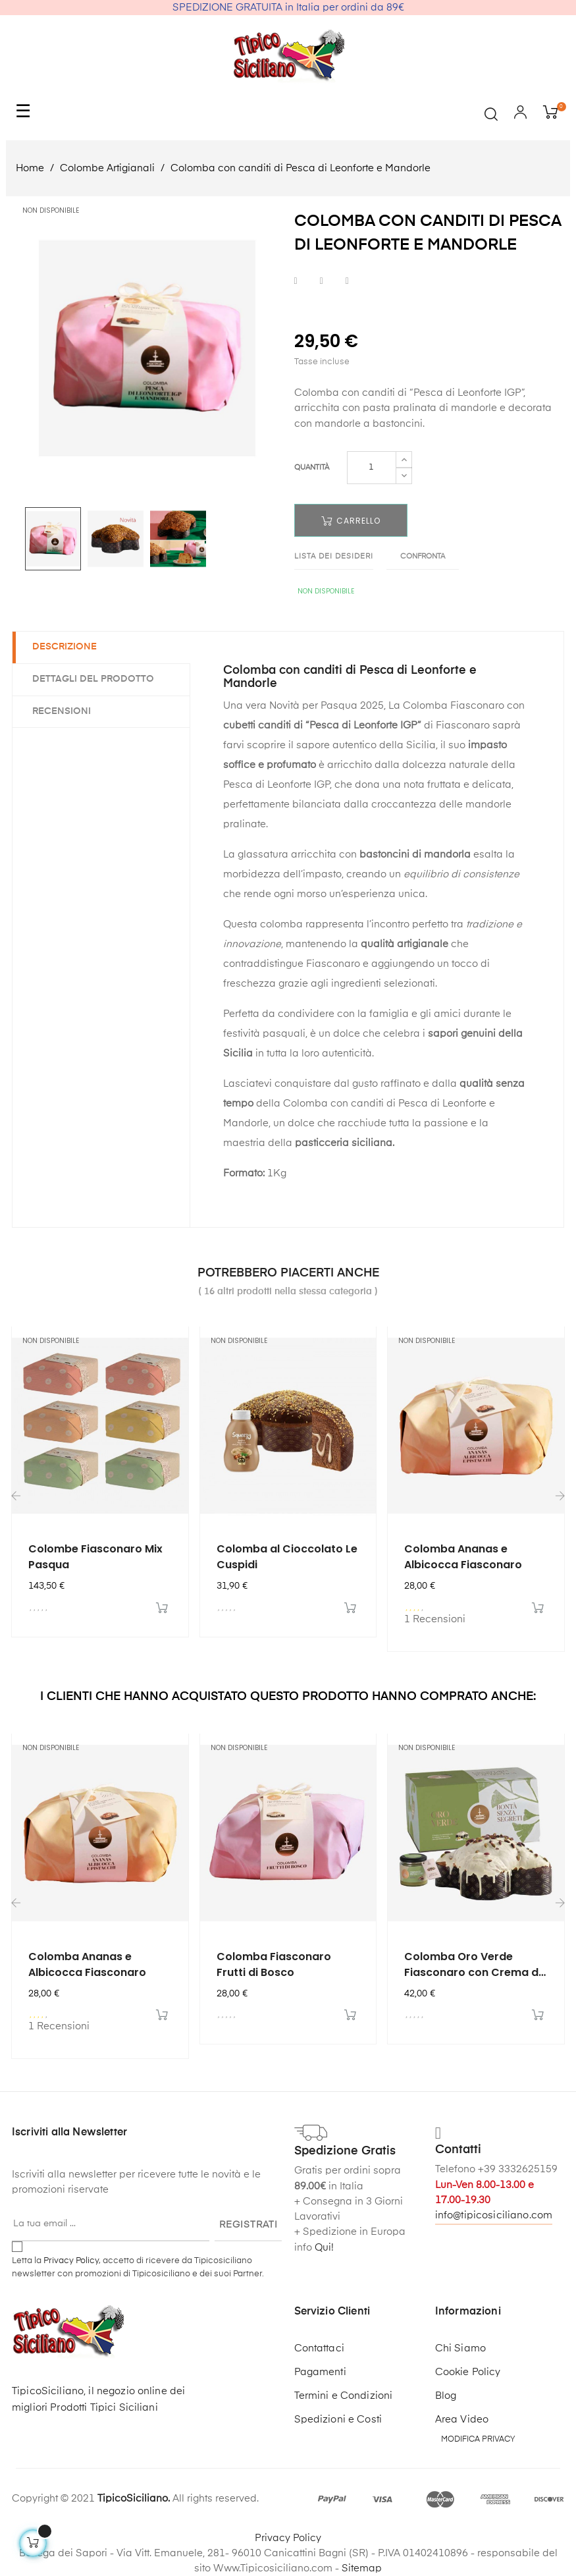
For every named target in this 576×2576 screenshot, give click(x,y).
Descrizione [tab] (64, 646)
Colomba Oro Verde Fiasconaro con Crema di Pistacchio (472, 1965)
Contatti (458, 2150)
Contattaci (319, 2348)
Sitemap (362, 2568)
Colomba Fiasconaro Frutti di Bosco (274, 1964)
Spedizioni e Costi (338, 2420)
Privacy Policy (71, 2261)
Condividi (296, 280)
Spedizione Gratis (345, 2151)
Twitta (321, 280)
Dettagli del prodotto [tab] (93, 679)
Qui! (324, 2248)
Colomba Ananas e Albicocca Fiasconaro (463, 1556)
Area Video (461, 2420)
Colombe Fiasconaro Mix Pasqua (95, 1556)
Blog (446, 2396)
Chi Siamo (460, 2348)
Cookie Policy (468, 2372)
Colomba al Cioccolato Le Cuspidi (287, 1556)
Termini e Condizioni (343, 2396)
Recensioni (61, 711)
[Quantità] (371, 467)
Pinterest (347, 280)
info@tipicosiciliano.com (493, 2215)
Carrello (350, 520)
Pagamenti (320, 2372)
